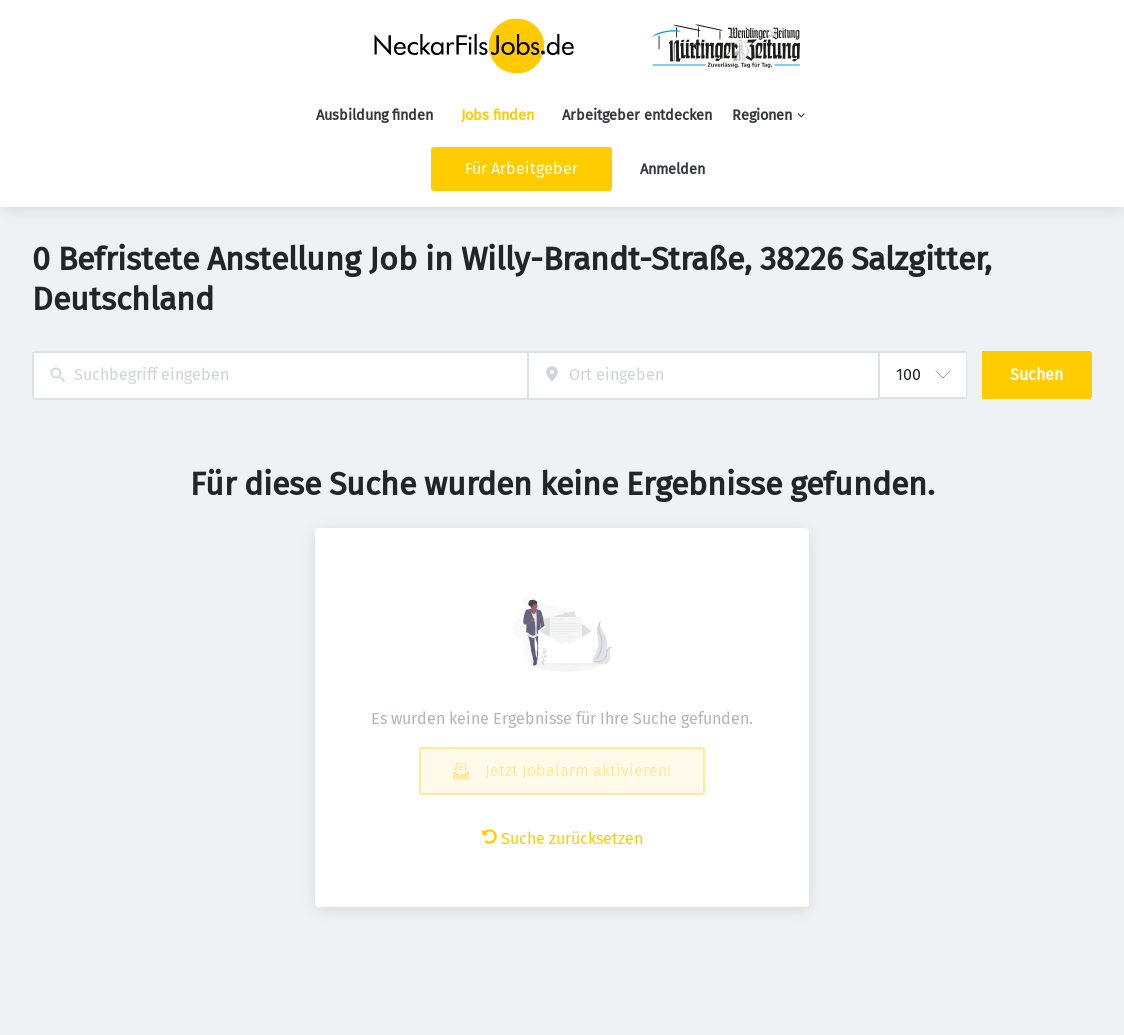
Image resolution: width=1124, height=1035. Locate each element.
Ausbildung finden (374, 115)
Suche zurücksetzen (562, 838)
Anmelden (672, 169)
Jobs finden (497, 115)
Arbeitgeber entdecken (637, 115)
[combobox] (280, 375)
